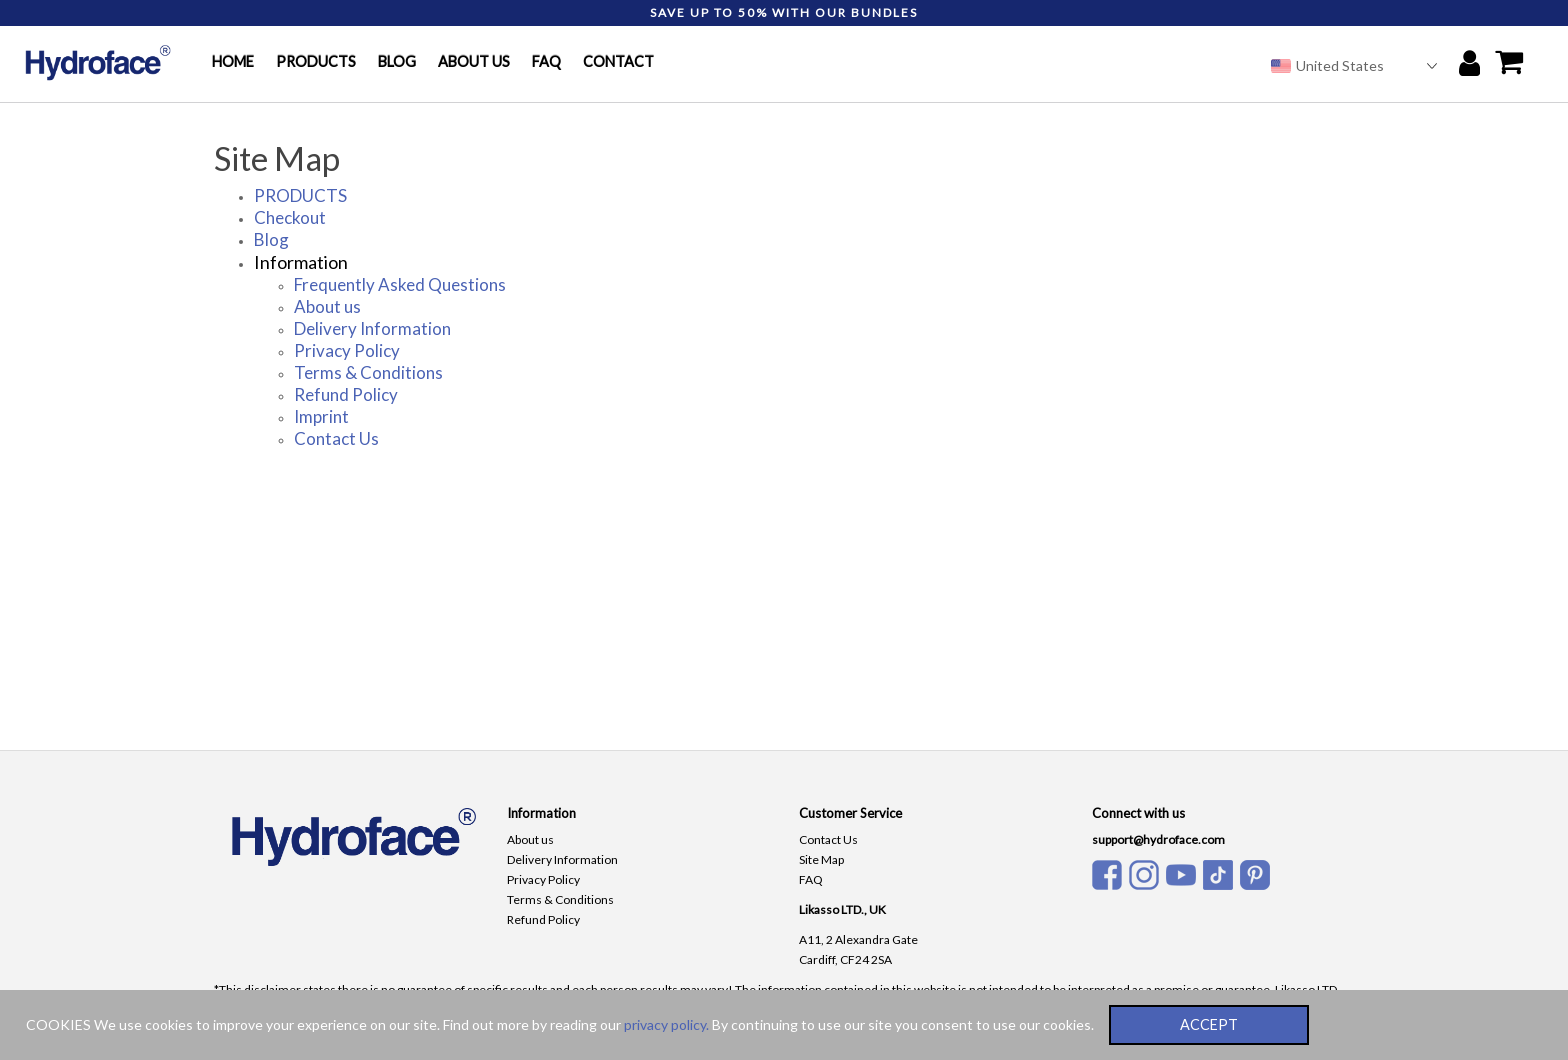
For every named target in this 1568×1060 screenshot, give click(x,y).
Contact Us (336, 438)
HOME (233, 61)
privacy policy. (666, 1024)
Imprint (321, 416)
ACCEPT (1209, 1024)
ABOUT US (474, 61)
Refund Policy (346, 394)
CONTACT (618, 61)
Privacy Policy (347, 350)
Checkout (290, 217)
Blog (271, 239)
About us (327, 306)
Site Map (821, 859)
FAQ (546, 61)
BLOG (397, 61)
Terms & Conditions (368, 372)
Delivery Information (372, 328)
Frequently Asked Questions (400, 284)
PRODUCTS (316, 61)
